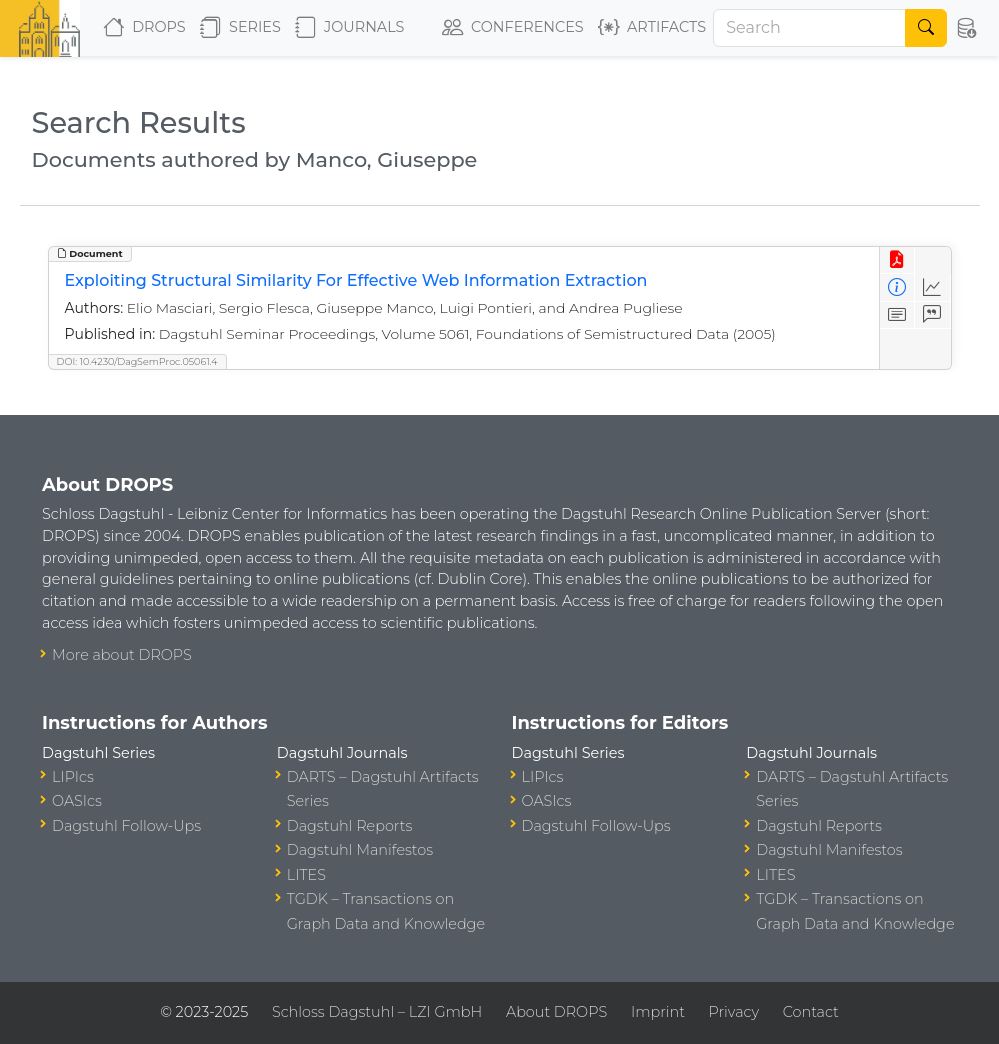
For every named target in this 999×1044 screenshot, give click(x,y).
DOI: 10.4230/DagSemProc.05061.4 (137, 361)
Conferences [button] (513, 28)
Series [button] (240, 28)
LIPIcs (73, 777)
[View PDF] (897, 260)
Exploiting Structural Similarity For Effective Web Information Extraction (356, 280)
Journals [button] (349, 28)
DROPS (144, 28)
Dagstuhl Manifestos (360, 850)
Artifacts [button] (652, 28)
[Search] (809, 28)
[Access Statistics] (932, 287)
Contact (811, 1012)
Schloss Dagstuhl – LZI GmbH (377, 1012)
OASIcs (77, 801)
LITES (306, 875)
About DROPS (556, 1012)
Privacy (734, 1012)
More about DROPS (122, 655)
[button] (967, 28)
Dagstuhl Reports (350, 826)
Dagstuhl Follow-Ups (126, 826)
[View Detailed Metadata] (897, 287)
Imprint (658, 1012)
